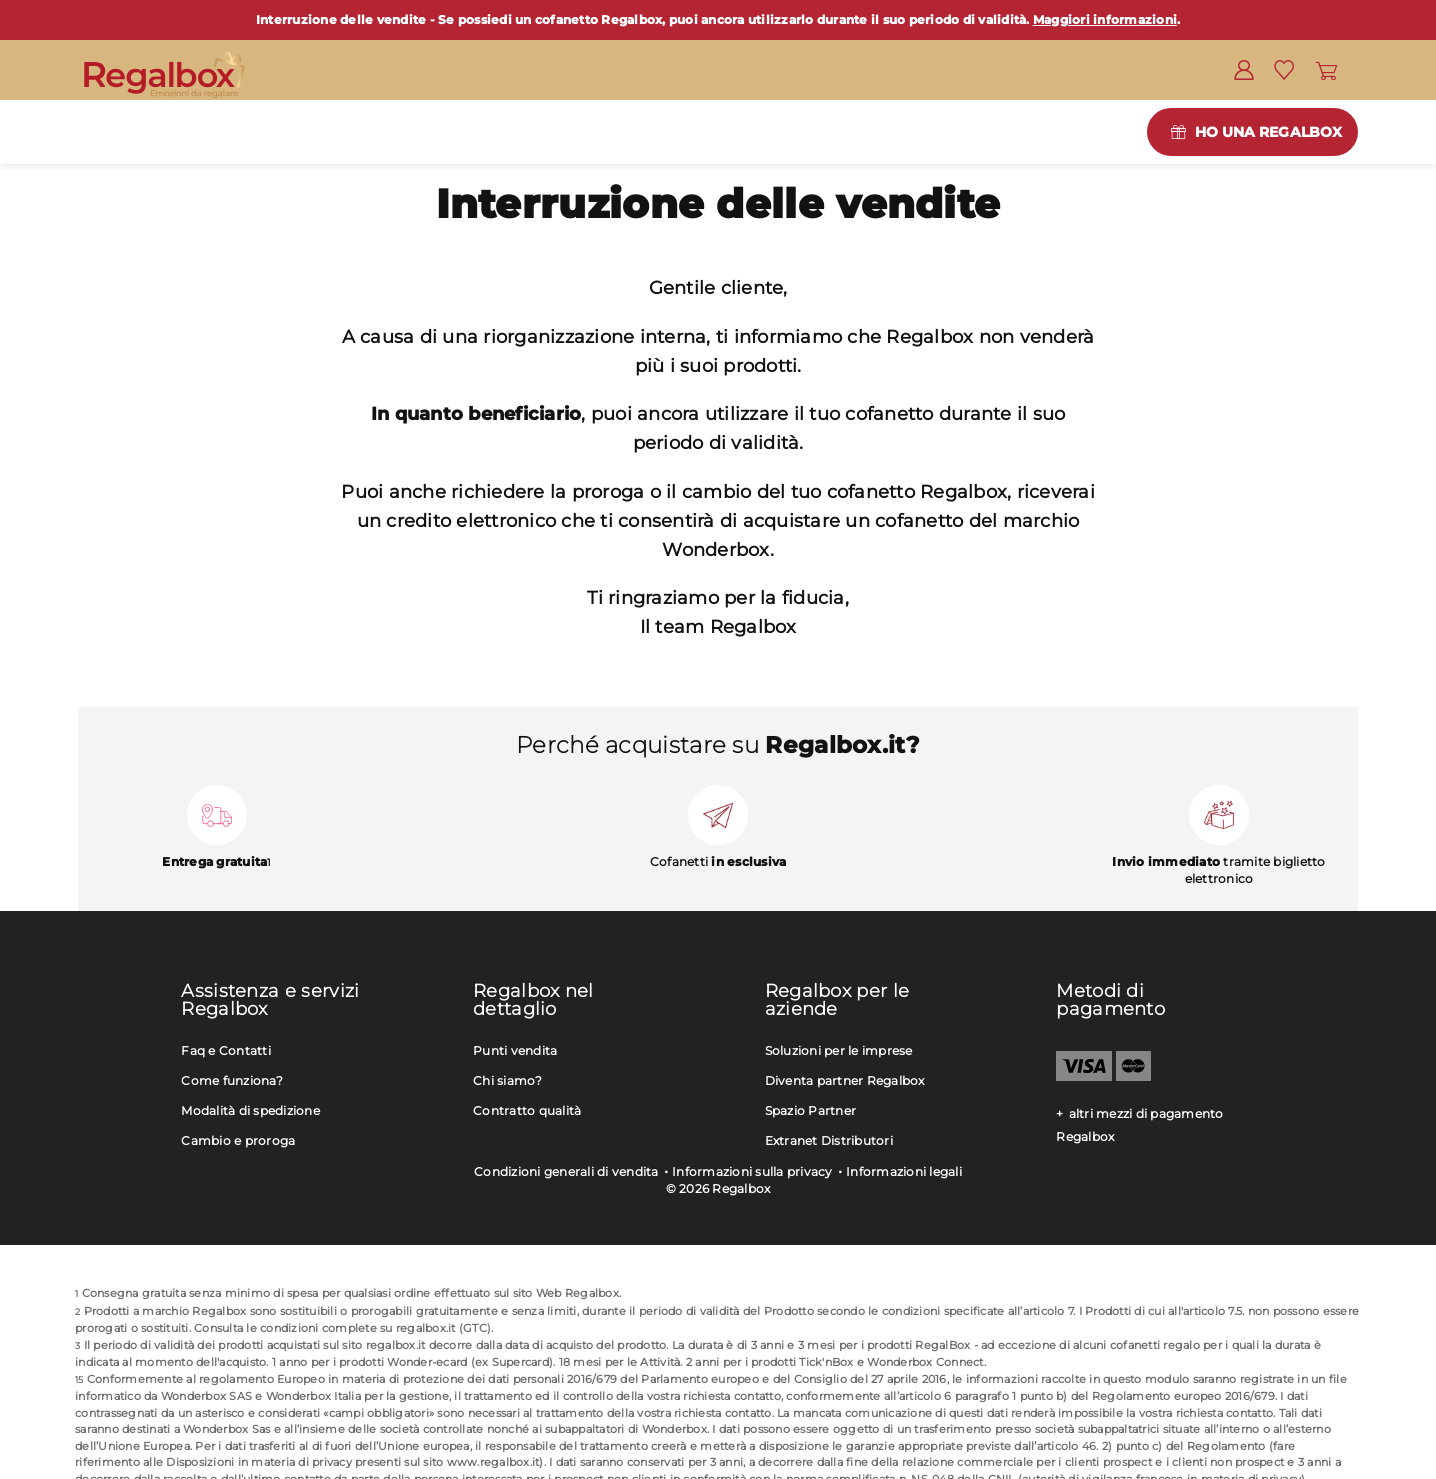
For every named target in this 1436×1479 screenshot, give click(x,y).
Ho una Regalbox (1269, 132)
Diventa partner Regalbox (845, 1080)
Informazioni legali (904, 1171)
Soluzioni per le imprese (839, 1050)
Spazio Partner (811, 1110)
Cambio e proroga (238, 1140)
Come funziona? (232, 1080)
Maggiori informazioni (1105, 19)
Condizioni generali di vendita (566, 1171)
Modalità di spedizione (250, 1110)
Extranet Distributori (829, 1140)
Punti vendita (515, 1050)
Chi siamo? (508, 1080)
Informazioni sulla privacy (752, 1171)
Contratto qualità (527, 1110)
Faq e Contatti (226, 1050)
